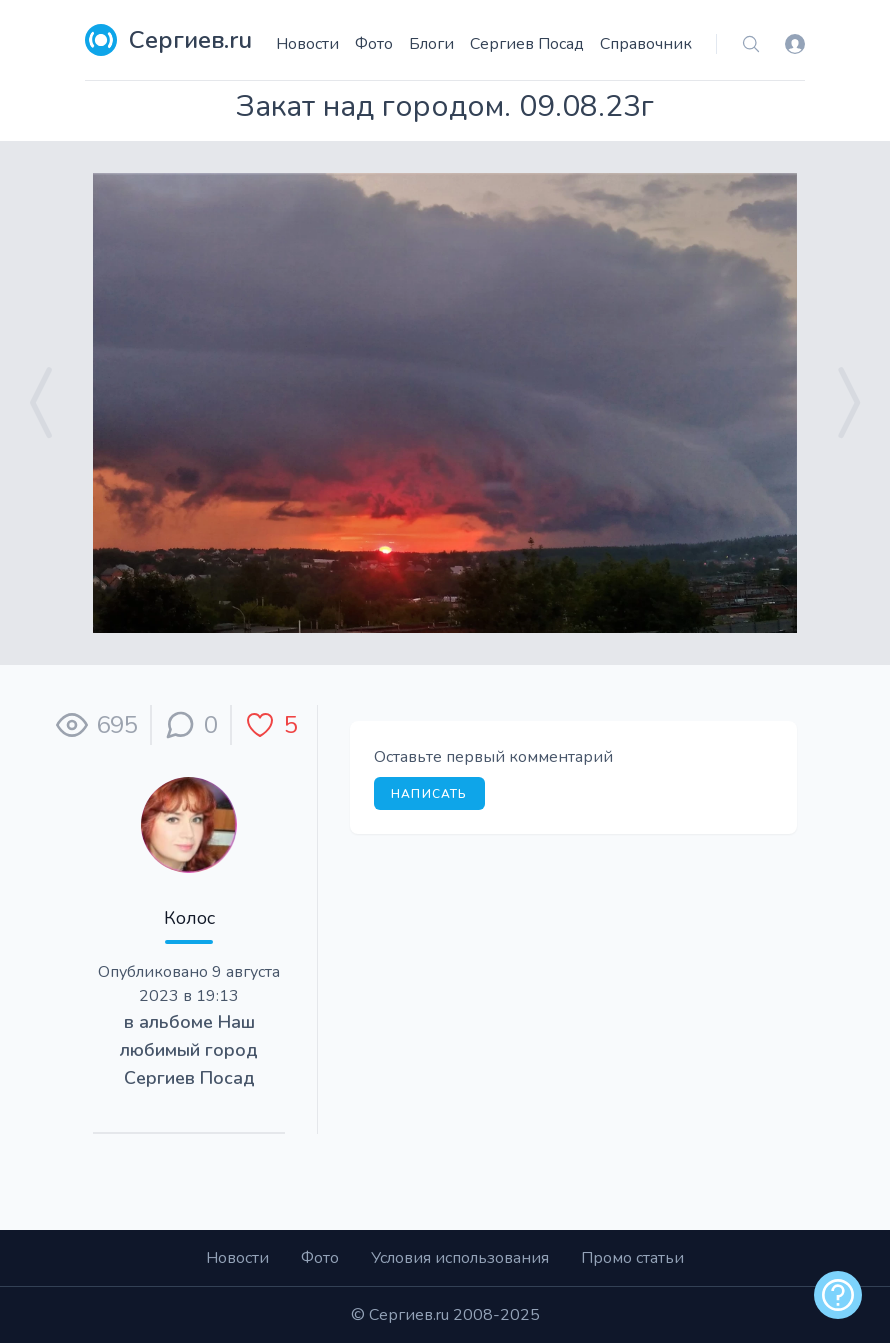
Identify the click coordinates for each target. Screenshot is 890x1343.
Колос (189, 918)
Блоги (431, 44)
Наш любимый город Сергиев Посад (189, 1050)
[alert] (838, 1295)
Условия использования (460, 1258)
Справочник (646, 44)
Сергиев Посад (527, 44)
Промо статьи (632, 1258)
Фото (374, 44)
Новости (307, 44)
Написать (429, 794)
